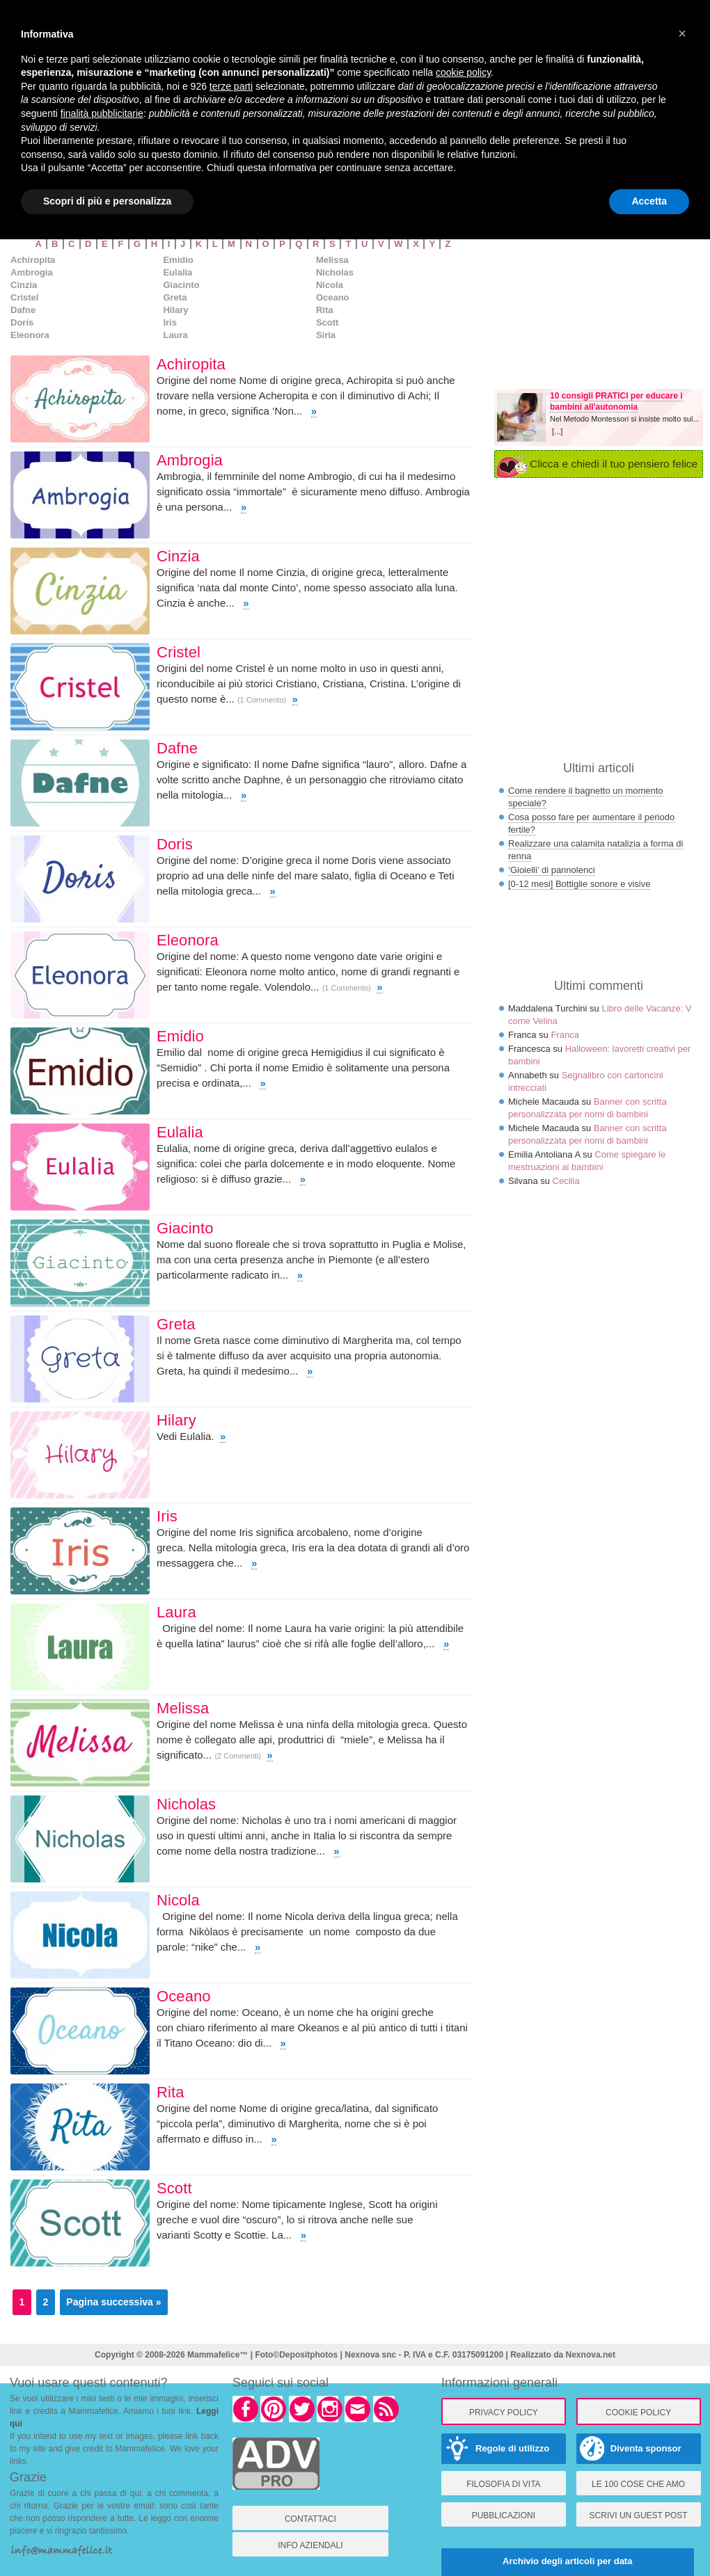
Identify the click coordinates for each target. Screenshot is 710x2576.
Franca (564, 1035)
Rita (324, 310)
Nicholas (335, 272)
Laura (175, 335)
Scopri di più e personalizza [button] (107, 201)
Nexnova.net (590, 2355)
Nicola (329, 285)
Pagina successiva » (113, 2301)
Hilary (175, 310)
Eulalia (177, 272)
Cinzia (23, 285)
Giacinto (181, 285)
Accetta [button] (649, 201)
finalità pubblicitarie (102, 113)
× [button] (682, 33)
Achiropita (32, 260)
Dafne (23, 310)
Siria (326, 335)
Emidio (178, 260)
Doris (21, 322)
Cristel (24, 297)
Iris (170, 322)
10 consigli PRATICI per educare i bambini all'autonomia (616, 401)
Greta (175, 297)
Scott (327, 322)
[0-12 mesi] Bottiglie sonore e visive (579, 884)
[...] (557, 431)
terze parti (231, 86)
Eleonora (29, 335)
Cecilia (566, 1181)
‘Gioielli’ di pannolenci (551, 870)
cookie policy (463, 72)
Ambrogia (31, 272)
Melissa (332, 260)
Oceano (332, 297)
